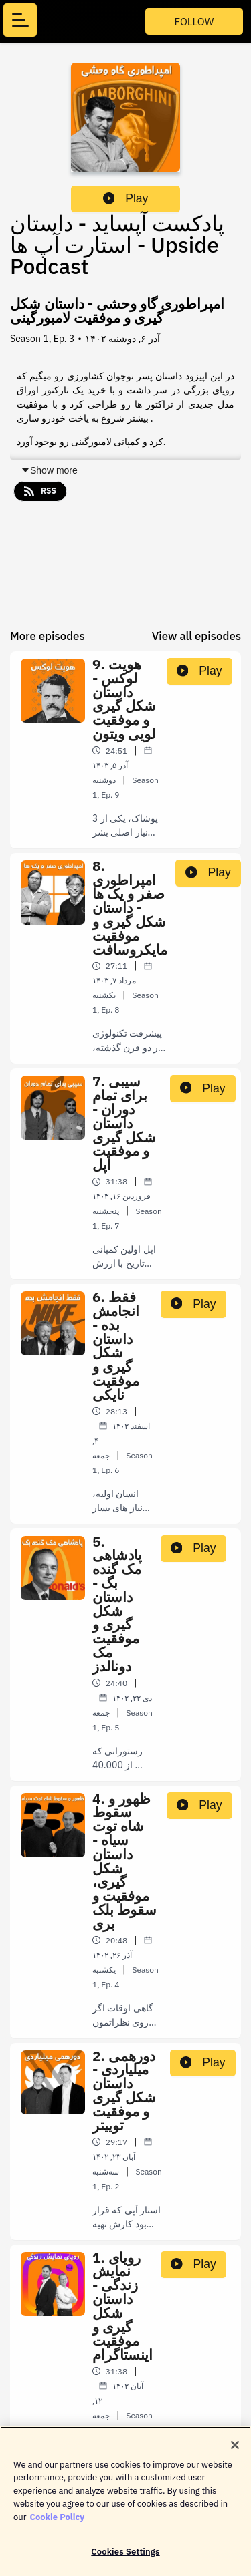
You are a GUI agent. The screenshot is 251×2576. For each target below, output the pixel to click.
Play (126, 198)
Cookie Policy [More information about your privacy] (56, 2523)
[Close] (235, 2451)
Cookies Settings (125, 2558)
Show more (49, 470)
